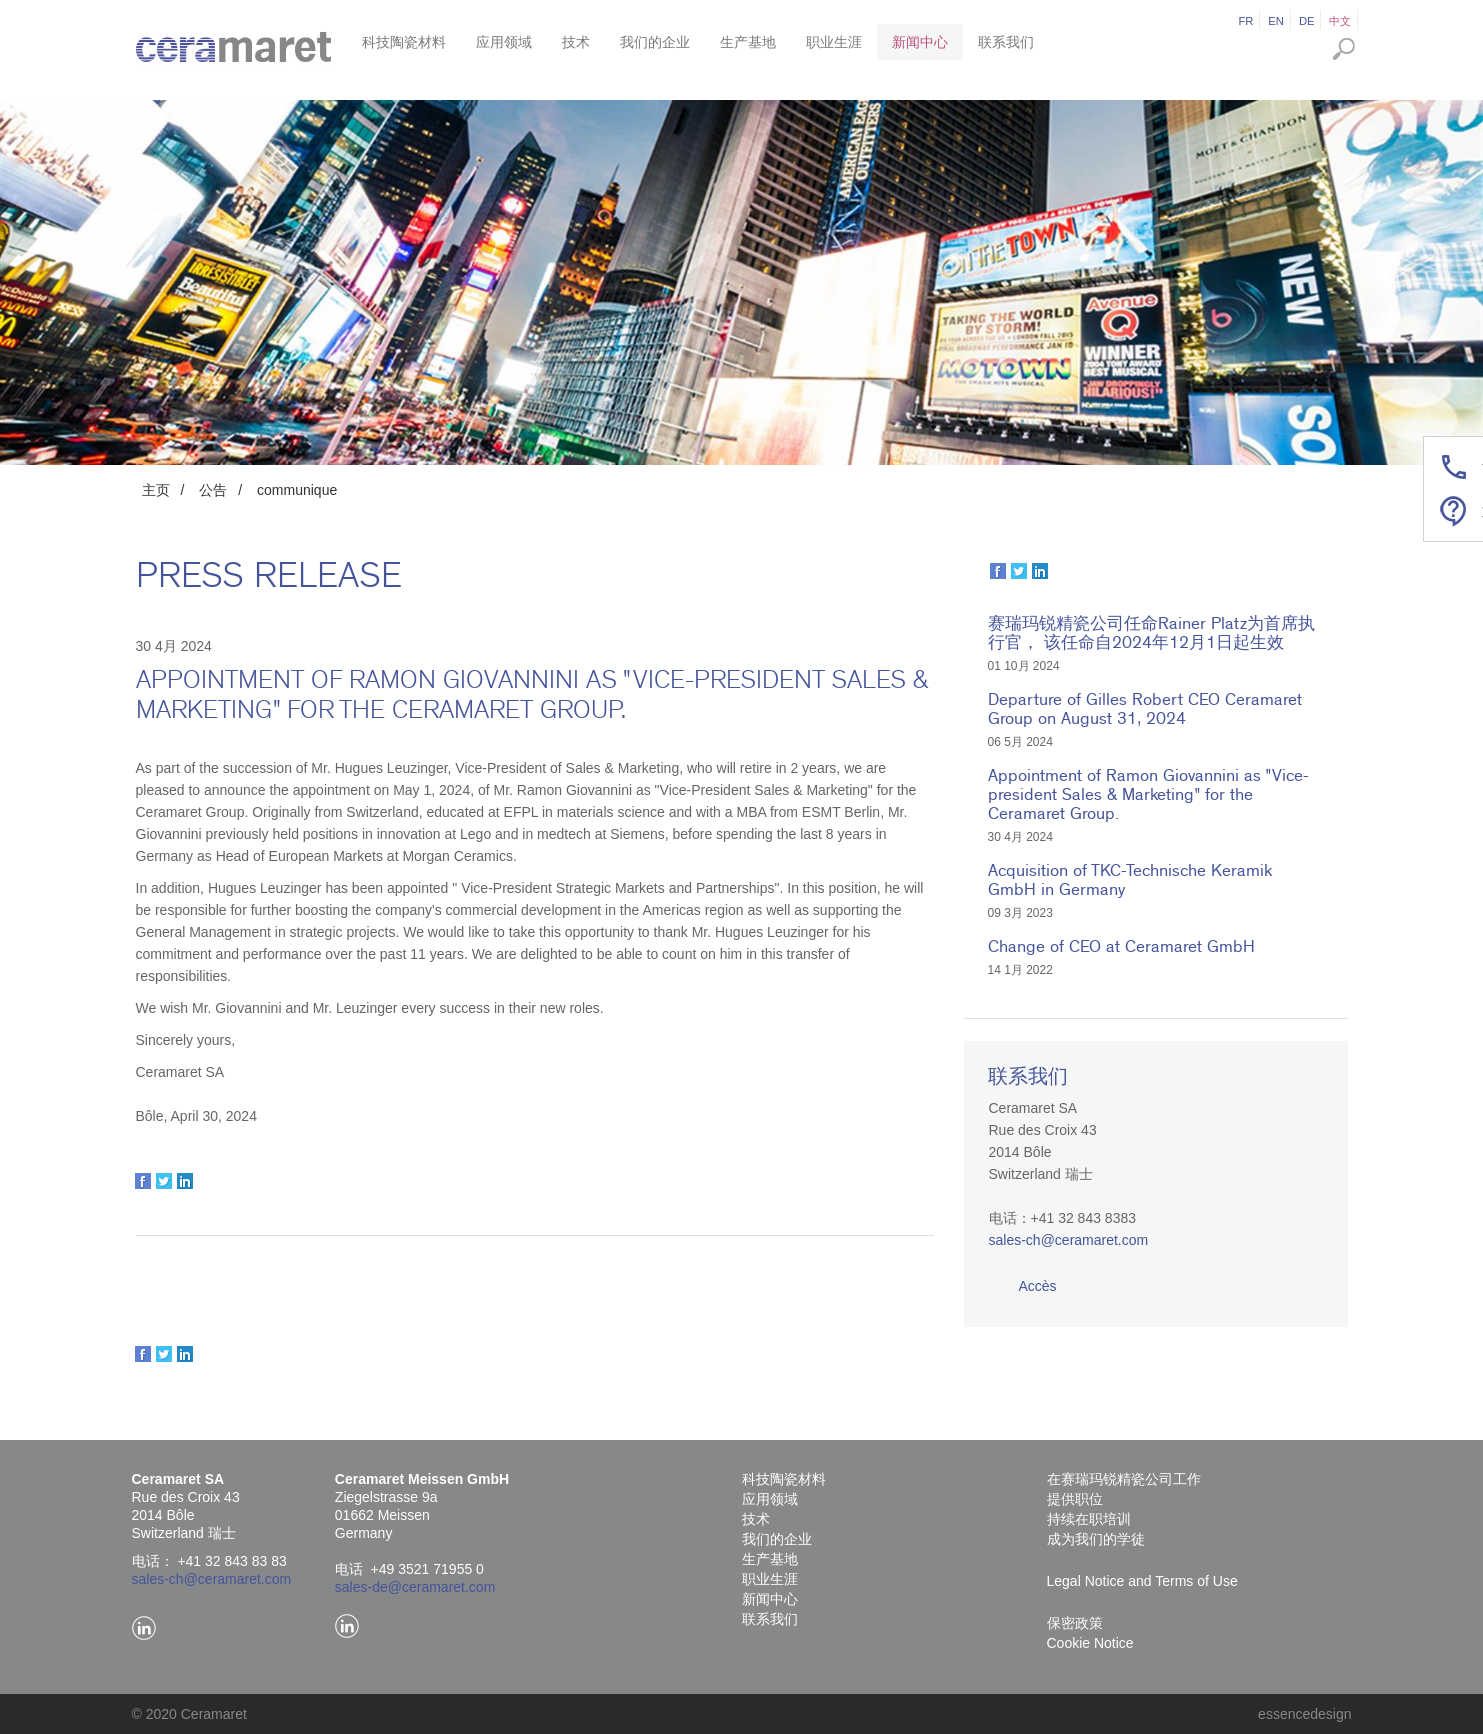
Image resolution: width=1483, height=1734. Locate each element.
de (1307, 21)
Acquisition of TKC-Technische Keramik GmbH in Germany (1130, 880)
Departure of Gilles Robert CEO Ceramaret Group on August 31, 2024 (1145, 709)
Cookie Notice (1090, 1643)
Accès (1038, 1286)
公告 (213, 490)
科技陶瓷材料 (404, 42)
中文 (1340, 21)
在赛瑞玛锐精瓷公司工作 (1124, 1479)
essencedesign (1304, 1714)
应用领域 (504, 42)
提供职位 (1075, 1499)
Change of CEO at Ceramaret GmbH (1121, 946)
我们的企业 (655, 42)
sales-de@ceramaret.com (415, 1587)
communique (297, 490)
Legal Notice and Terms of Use (1142, 1581)
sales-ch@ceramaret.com (1069, 1240)
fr (1245, 21)
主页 (156, 490)
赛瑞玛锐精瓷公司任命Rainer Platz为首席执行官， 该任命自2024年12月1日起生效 (1151, 633)
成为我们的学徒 (1096, 1539)
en (1276, 21)
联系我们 (1006, 42)
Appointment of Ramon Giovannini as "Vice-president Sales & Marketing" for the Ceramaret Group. (1148, 794)
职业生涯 (834, 42)
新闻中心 (920, 42)
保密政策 (1075, 1623)
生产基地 (748, 42)
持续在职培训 (1089, 1519)
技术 (576, 42)
